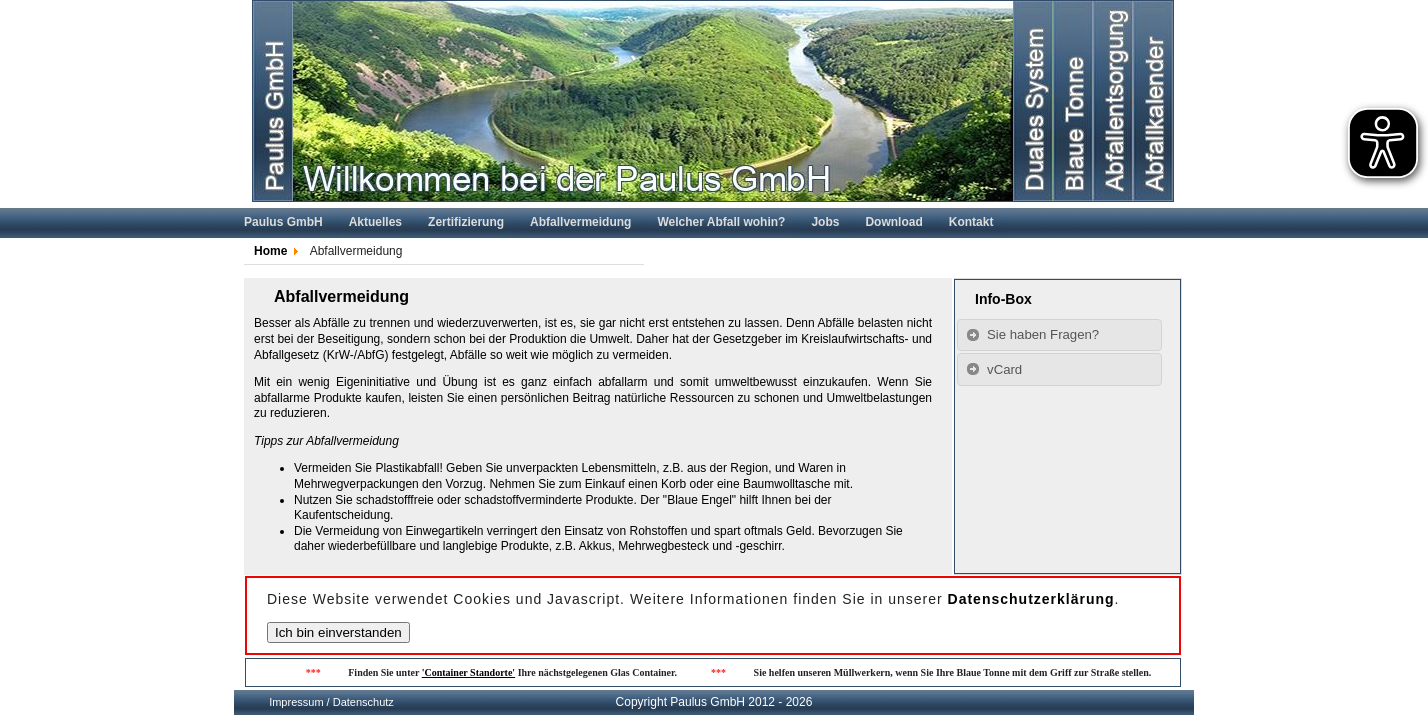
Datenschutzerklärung (1031, 599)
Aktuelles (375, 222)
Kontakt (971, 222)
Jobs (825, 222)
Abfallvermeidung (580, 222)
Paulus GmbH (283, 222)
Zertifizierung (466, 222)
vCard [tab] (994, 369)
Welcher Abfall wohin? (721, 222)
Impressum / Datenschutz (331, 702)
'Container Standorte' (471, 672)
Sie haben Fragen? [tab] (1032, 335)
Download (893, 222)
